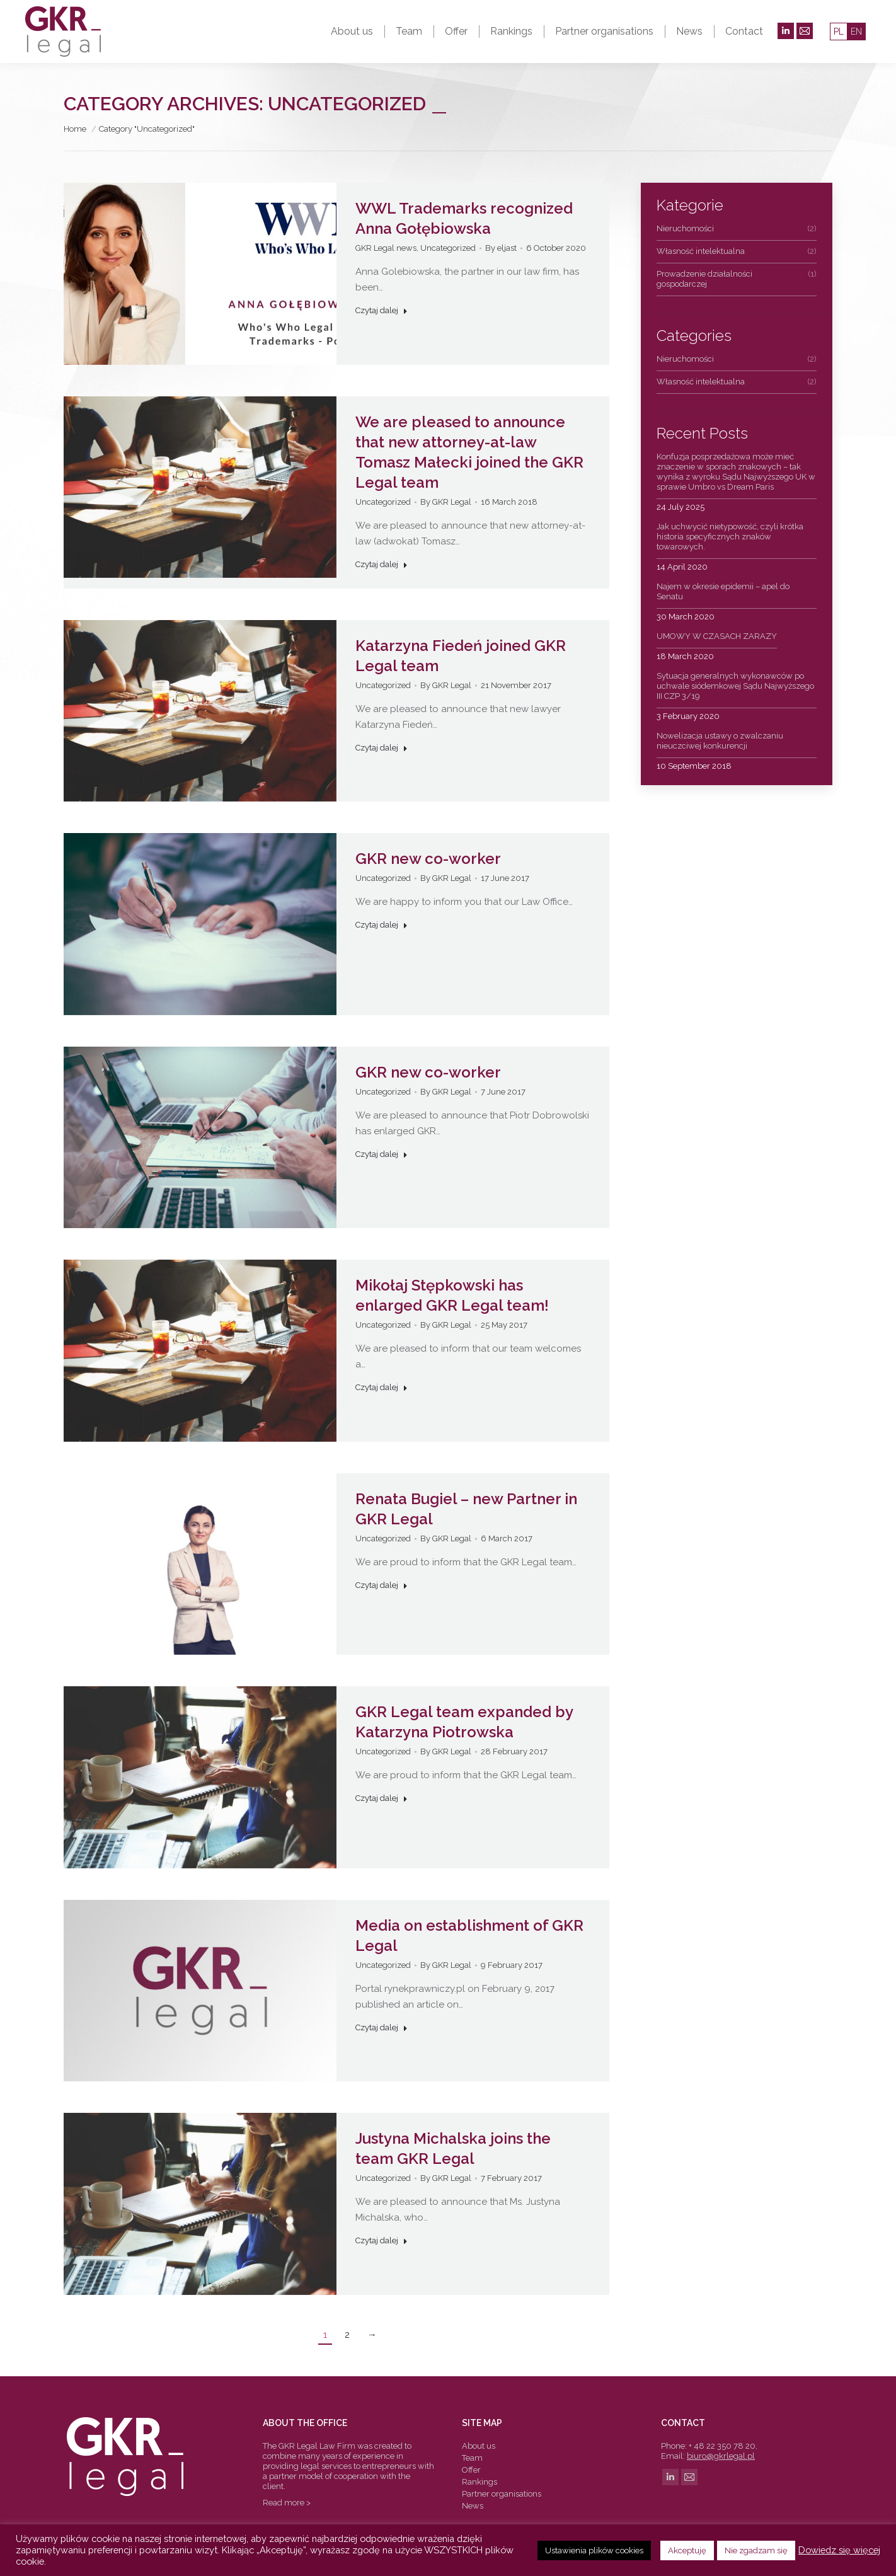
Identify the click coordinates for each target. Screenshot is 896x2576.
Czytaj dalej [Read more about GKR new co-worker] (381, 924)
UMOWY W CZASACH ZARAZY (717, 636)
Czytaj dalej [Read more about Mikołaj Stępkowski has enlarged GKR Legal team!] (381, 1387)
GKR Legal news (385, 248)
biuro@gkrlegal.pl (721, 2456)
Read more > (287, 2502)
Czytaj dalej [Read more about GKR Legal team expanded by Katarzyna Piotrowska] (381, 1798)
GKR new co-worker (428, 858)
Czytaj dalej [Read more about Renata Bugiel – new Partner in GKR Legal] (381, 1585)
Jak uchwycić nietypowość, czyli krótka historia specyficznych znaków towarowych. (730, 536)
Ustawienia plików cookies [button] (594, 2550)
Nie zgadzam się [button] (756, 2550)
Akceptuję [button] (687, 2550)
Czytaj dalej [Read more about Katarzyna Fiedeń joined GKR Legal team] (381, 747)
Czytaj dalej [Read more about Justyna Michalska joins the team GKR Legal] (381, 2240)
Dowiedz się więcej (839, 2549)
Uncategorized (448, 248)
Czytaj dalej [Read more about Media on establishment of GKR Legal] (381, 2027)
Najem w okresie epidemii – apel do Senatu (723, 591)
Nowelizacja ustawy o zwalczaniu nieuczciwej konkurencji (720, 740)
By (501, 248)
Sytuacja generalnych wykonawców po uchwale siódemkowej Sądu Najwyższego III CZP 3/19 (735, 686)
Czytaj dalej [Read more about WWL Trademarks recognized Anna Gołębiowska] (381, 310)
